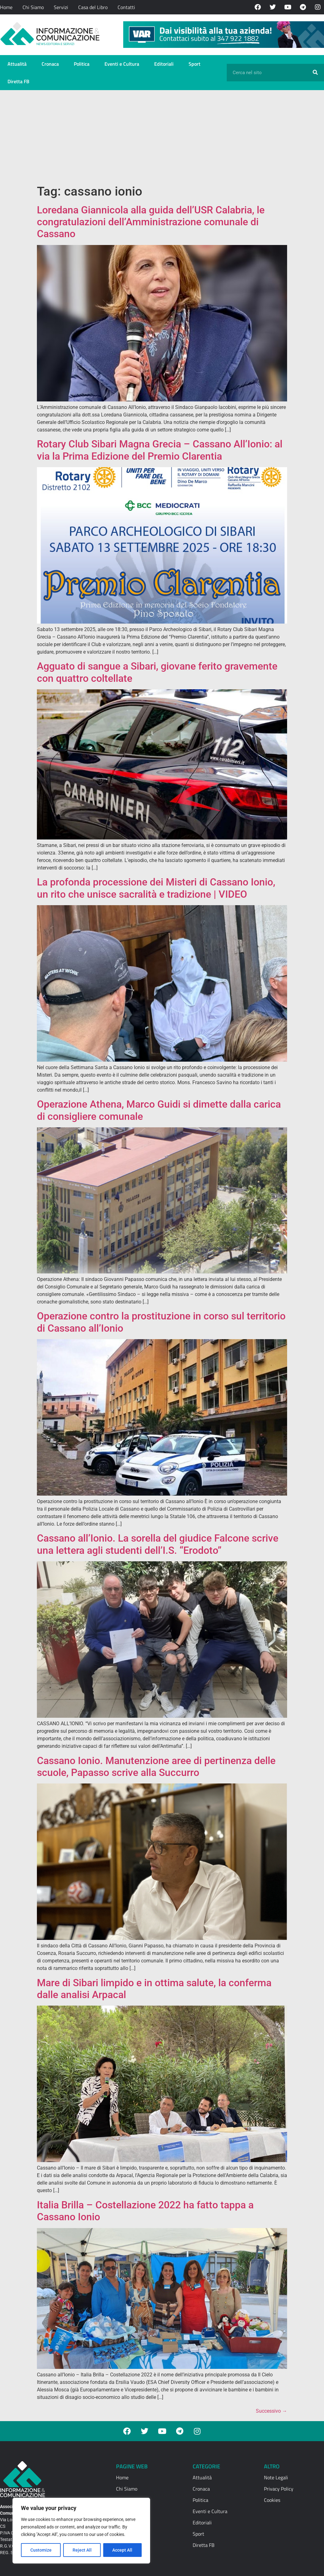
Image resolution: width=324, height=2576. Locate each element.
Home (6, 7)
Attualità (17, 64)
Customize (41, 2550)
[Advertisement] (162, 137)
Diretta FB (18, 81)
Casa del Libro (93, 7)
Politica (81, 64)
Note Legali (276, 2477)
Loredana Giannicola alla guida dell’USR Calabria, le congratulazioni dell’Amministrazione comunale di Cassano (151, 222)
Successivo (271, 2411)
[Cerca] (315, 72)
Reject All (82, 2550)
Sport (194, 64)
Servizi (61, 7)
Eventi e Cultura (121, 64)
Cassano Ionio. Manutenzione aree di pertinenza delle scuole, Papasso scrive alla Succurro (156, 1766)
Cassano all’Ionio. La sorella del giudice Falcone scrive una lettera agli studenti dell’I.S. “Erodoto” (157, 1544)
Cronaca (50, 64)
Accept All (123, 2550)
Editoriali (164, 64)
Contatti (126, 7)
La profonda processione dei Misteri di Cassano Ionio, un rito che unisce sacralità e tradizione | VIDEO (156, 888)
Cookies (272, 2500)
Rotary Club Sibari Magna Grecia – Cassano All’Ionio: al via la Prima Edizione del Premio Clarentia (159, 450)
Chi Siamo (33, 7)
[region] (81, 2530)
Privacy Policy (278, 2488)
